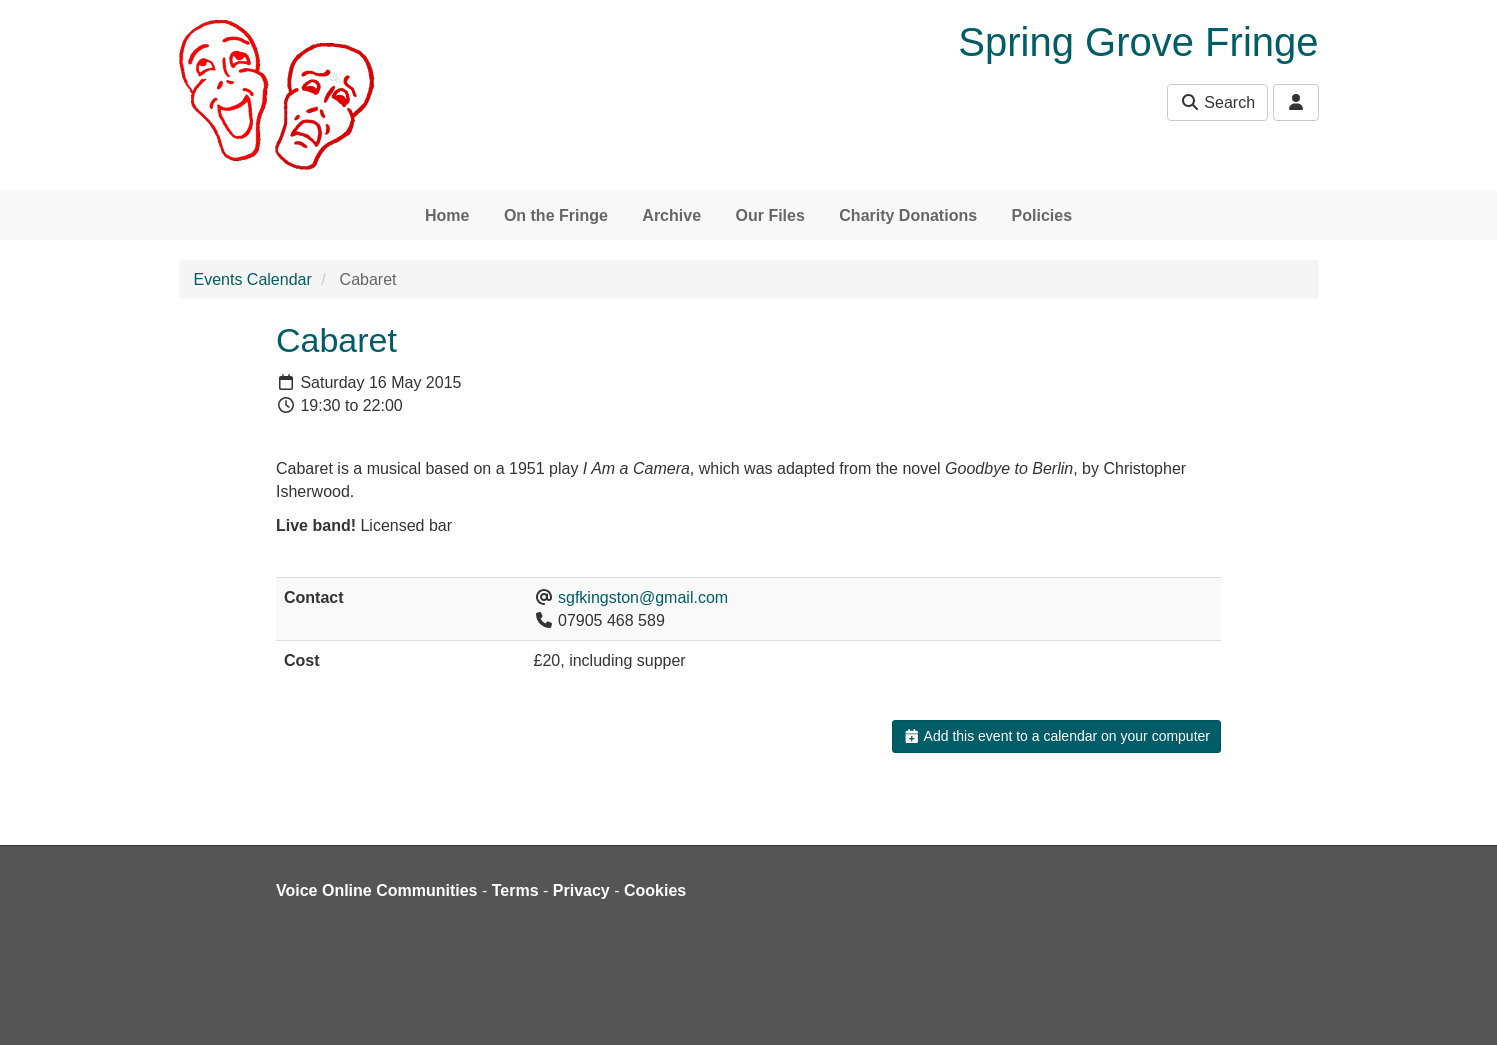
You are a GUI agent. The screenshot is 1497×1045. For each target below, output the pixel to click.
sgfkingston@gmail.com (643, 597)
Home (447, 215)
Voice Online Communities (377, 890)
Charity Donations (908, 215)
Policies (1042, 215)
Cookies (655, 890)
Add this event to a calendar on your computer (1056, 736)
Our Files (769, 215)
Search (1217, 102)
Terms (515, 890)
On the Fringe (556, 215)
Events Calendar (253, 279)
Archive (671, 215)
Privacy (581, 890)
